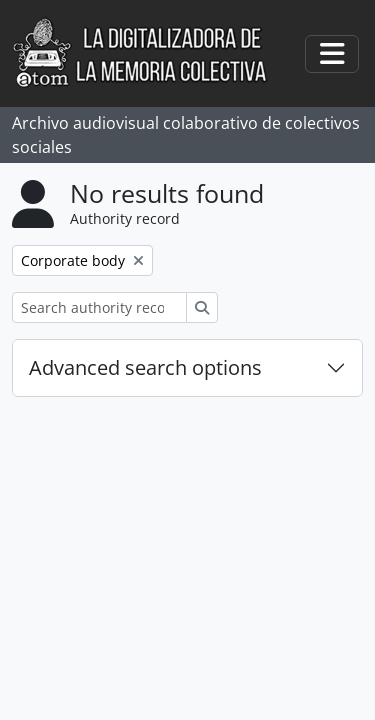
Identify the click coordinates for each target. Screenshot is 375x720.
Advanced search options (145, 367)
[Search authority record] (99, 307)
